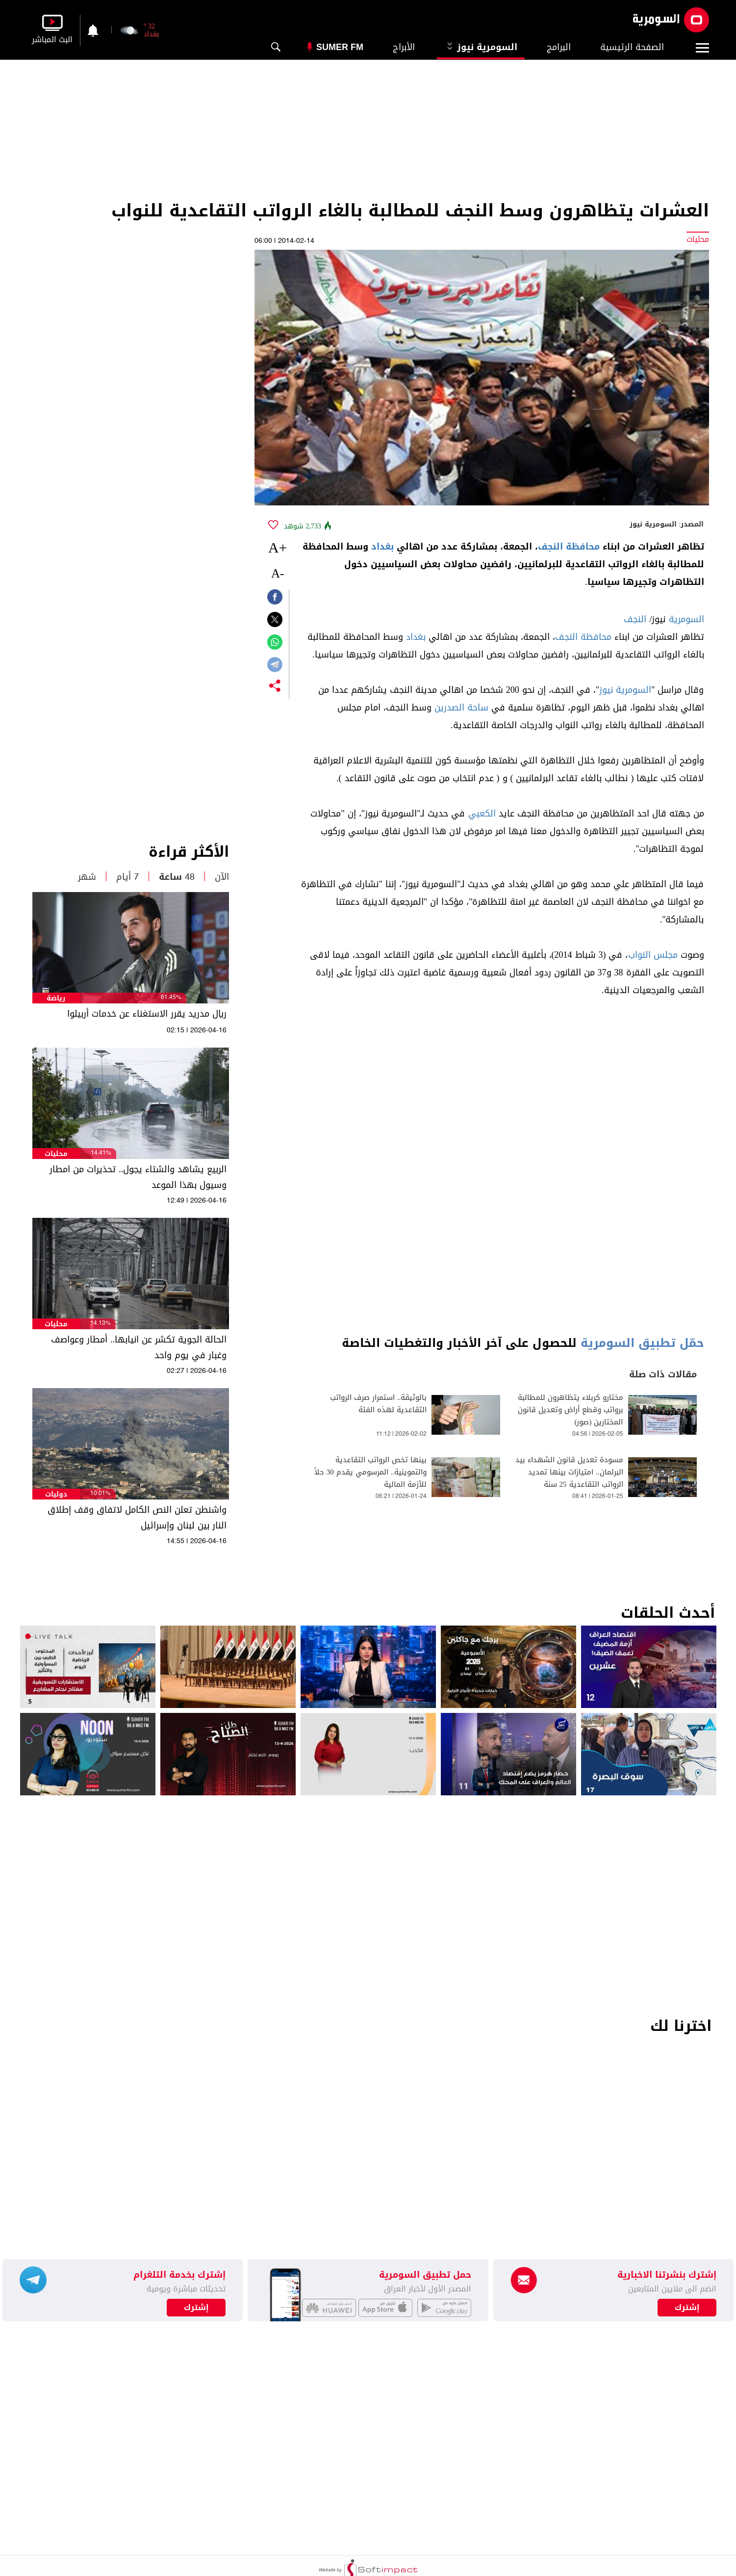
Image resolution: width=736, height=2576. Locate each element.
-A (277, 573)
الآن (222, 877)
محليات (56, 1153)
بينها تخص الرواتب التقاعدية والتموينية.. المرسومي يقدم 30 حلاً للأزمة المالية (370, 1472)
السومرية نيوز (480, 47)
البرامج (559, 47)
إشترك (196, 2308)
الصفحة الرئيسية (632, 47)
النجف (635, 619)
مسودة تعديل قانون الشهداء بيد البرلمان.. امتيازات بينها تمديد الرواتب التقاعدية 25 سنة (569, 1472)
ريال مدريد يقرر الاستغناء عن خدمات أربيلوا (147, 1014)
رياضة (56, 998)
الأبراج (404, 47)
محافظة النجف (569, 546)
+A (277, 547)
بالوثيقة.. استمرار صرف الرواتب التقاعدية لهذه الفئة (378, 1404)
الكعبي (482, 813)
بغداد (382, 546)
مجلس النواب (653, 954)
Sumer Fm (339, 47)
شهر (87, 877)
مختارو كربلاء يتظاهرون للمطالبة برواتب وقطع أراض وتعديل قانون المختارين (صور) (570, 1410)
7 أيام (127, 877)
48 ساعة (177, 877)
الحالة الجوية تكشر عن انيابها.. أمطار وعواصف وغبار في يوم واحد (139, 1347)
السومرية (686, 619)
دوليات (56, 1494)
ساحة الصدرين (461, 707)
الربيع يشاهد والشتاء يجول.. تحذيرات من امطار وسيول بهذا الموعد (138, 1177)
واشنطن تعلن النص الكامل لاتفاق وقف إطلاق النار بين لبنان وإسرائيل (137, 1517)
